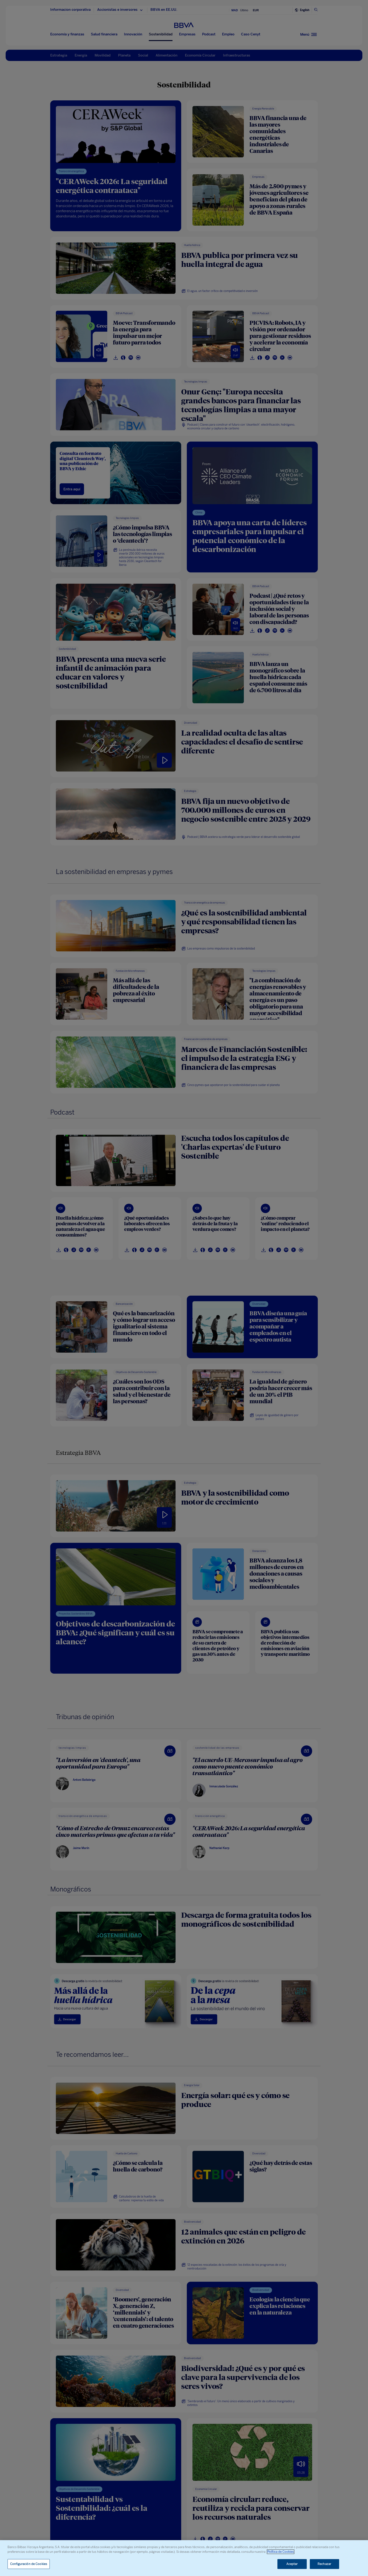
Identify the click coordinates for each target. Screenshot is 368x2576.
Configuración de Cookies (28, 2564)
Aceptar (292, 2564)
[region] (184, 2558)
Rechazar (324, 2564)
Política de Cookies (280, 2551)
